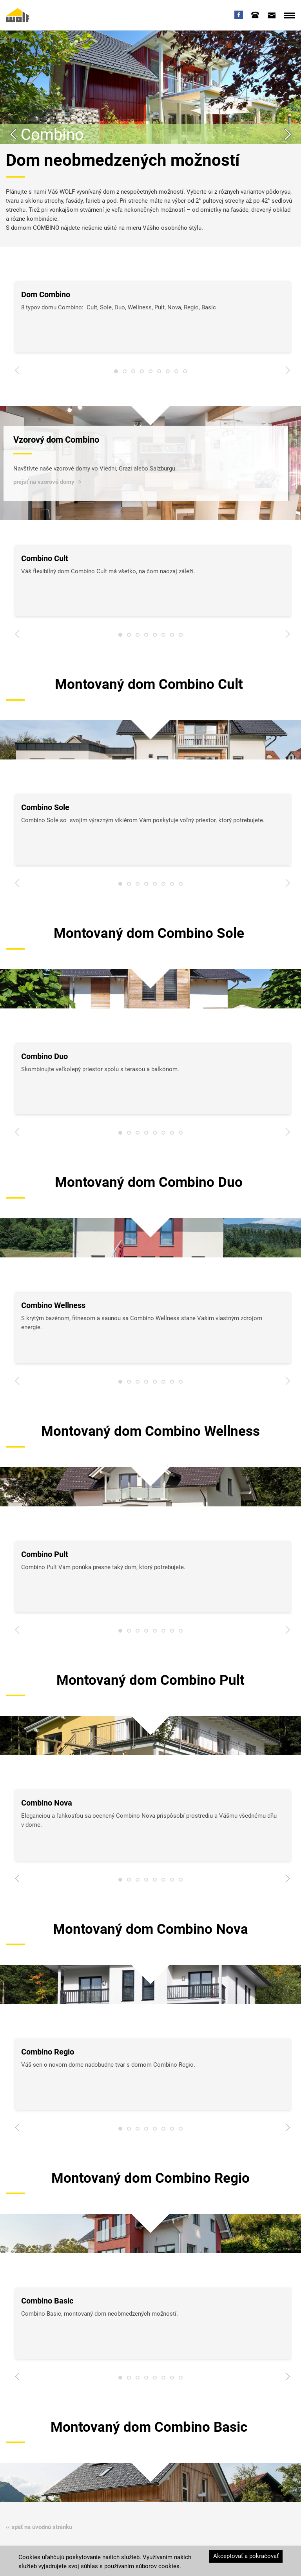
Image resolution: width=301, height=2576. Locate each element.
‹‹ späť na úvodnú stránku (39, 2526)
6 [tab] (159, 372)
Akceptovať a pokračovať (246, 2555)
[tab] (255, 14)
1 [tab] (116, 372)
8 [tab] (176, 372)
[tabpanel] (153, 317)
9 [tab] (185, 372)
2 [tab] (124, 372)
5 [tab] (150, 372)
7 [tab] (167, 372)
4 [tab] (141, 372)
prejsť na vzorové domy (43, 481)
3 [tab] (133, 372)
